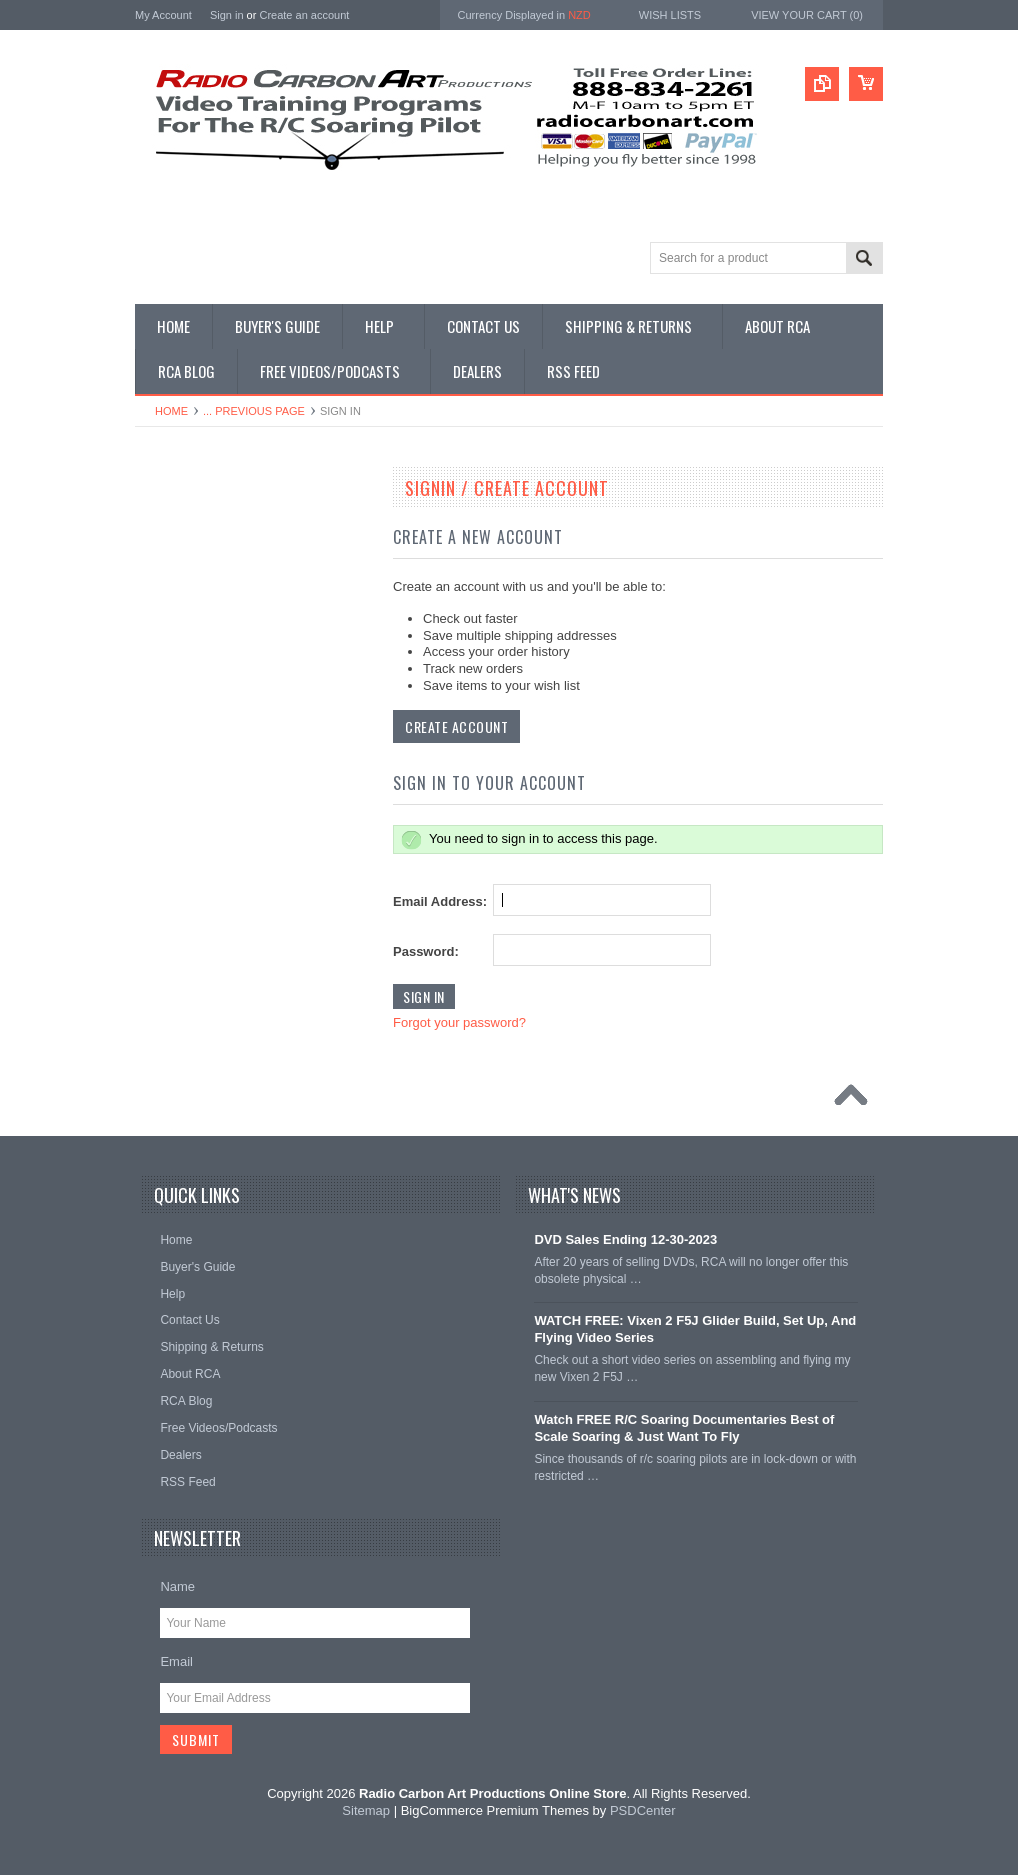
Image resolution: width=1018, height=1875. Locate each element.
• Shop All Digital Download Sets (232, 661)
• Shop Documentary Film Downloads (245, 1000)
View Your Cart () (807, 15)
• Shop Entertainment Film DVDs (233, 1034)
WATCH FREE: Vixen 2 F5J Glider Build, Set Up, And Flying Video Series (695, 1329)
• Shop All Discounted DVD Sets (231, 729)
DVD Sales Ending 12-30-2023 (625, 1239)
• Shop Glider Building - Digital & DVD (246, 966)
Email (176, 1661)
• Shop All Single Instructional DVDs (241, 695)
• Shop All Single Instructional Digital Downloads (242, 619)
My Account (163, 15)
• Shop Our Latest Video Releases (237, 577)
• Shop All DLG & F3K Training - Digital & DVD (249, 923)
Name (177, 1586)
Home (171, 411)
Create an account (304, 15)
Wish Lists (670, 15)
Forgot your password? (459, 1022)
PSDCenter (643, 1810)
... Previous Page (254, 411)
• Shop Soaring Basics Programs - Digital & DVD (237, 771)
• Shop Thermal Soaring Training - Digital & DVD (236, 822)
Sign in (227, 15)
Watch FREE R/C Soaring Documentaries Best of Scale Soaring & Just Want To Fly (684, 1428)
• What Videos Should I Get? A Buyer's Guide (248, 534)
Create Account (456, 726)
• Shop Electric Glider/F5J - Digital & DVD (242, 873)
